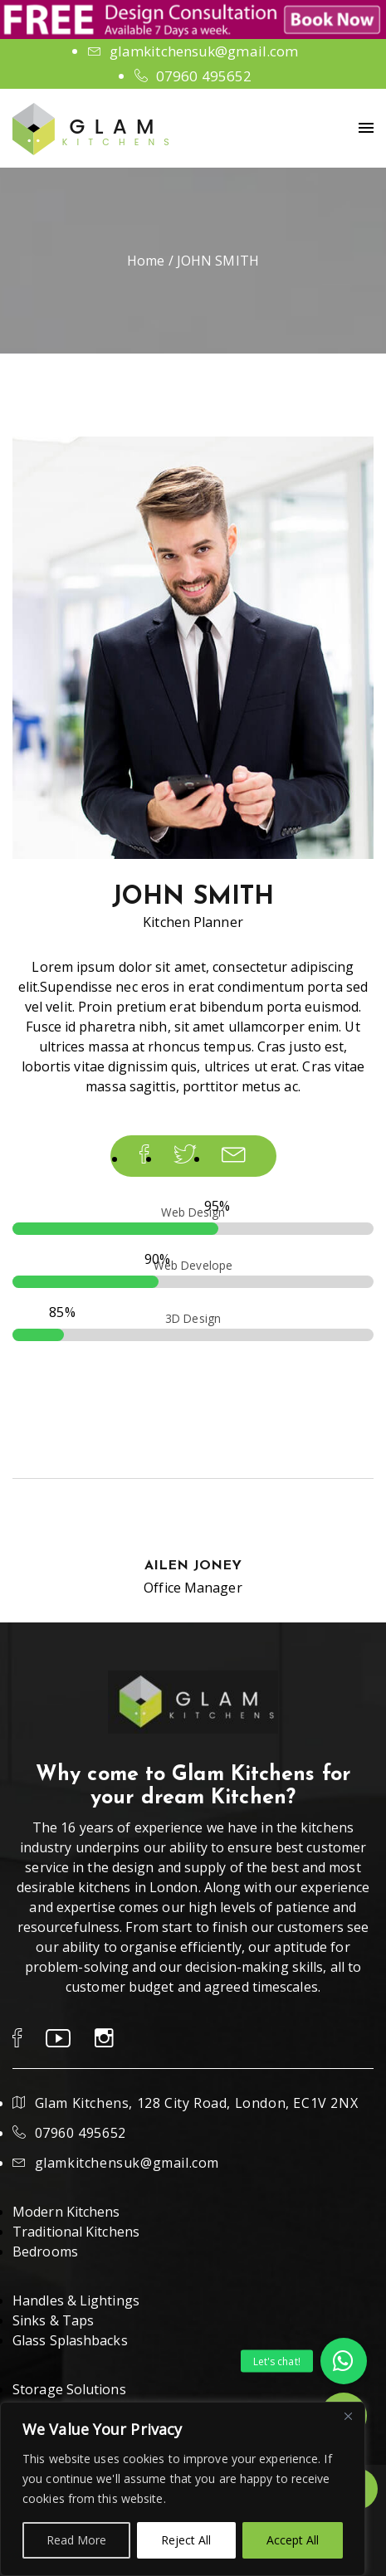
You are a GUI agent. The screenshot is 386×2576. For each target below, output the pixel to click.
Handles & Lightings (75, 2300)
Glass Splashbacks (70, 2340)
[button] (343, 2361)
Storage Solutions (69, 2389)
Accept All (292, 2540)
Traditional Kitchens (75, 2231)
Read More (76, 2540)
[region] (182, 2489)
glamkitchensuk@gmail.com (204, 51)
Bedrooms (45, 2251)
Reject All (186, 2540)
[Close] (348, 2416)
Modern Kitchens (66, 2212)
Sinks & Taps (53, 2320)
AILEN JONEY (193, 1566)
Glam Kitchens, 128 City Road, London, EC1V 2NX (197, 2103)
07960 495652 (204, 75)
